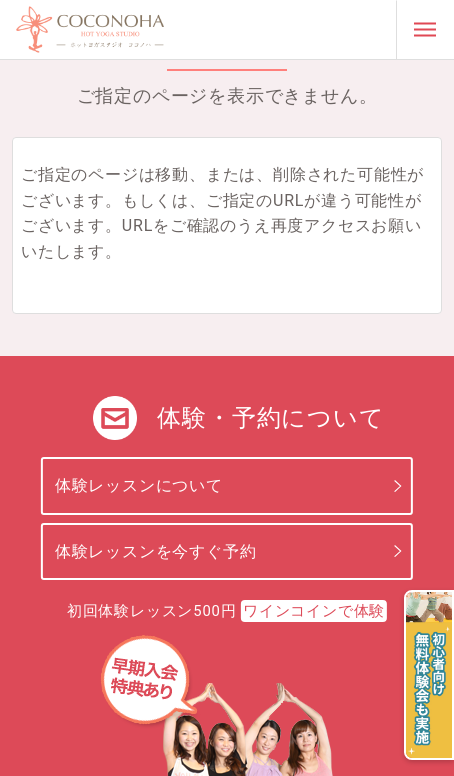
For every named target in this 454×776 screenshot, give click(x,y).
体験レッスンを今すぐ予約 (156, 551)
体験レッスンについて (139, 485)
